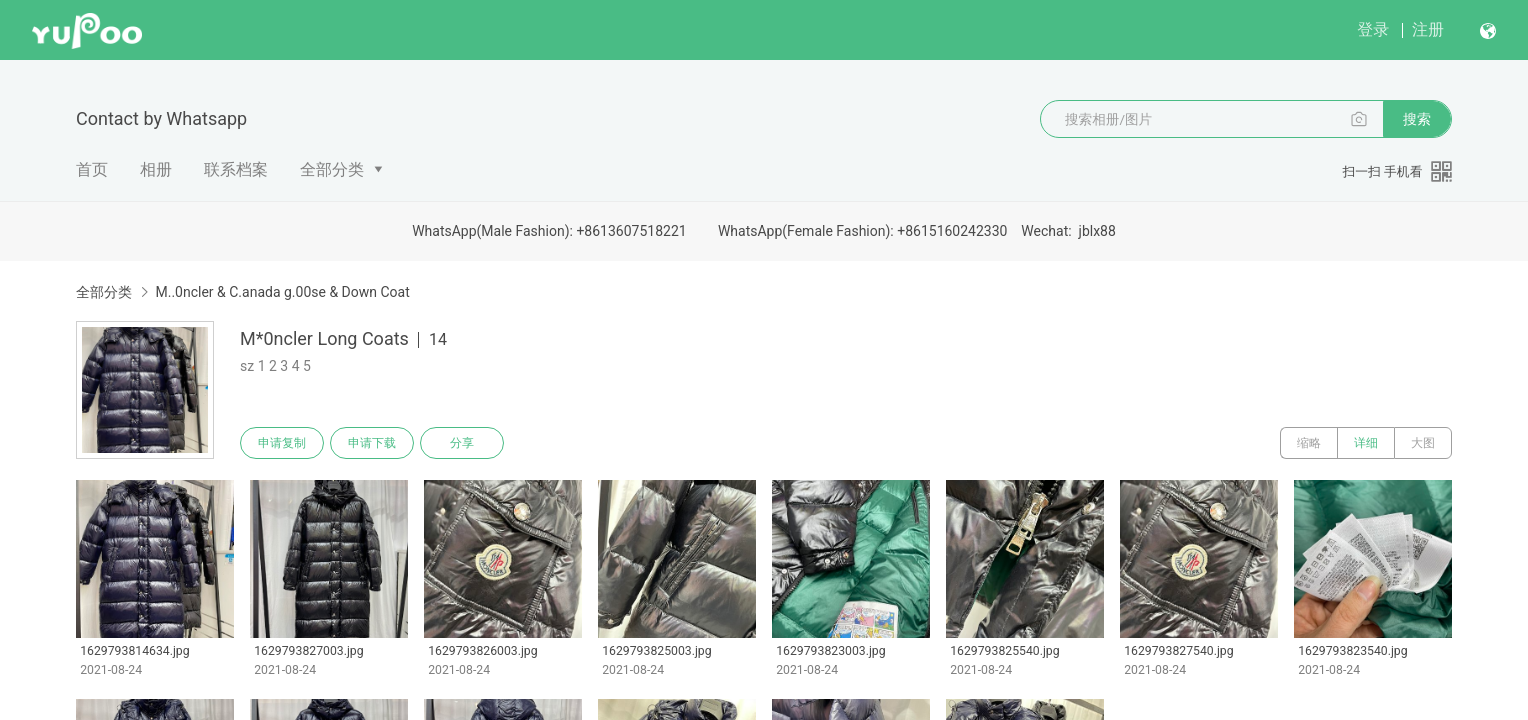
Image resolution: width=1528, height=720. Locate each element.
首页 (92, 169)
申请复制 (282, 443)
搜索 (1417, 119)
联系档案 (236, 169)
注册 (1428, 29)
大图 (1423, 443)
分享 (462, 443)
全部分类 (332, 169)
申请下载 (372, 443)
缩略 (1309, 443)
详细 (1366, 443)
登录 (1373, 29)
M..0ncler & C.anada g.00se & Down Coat (282, 292)
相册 (156, 169)
